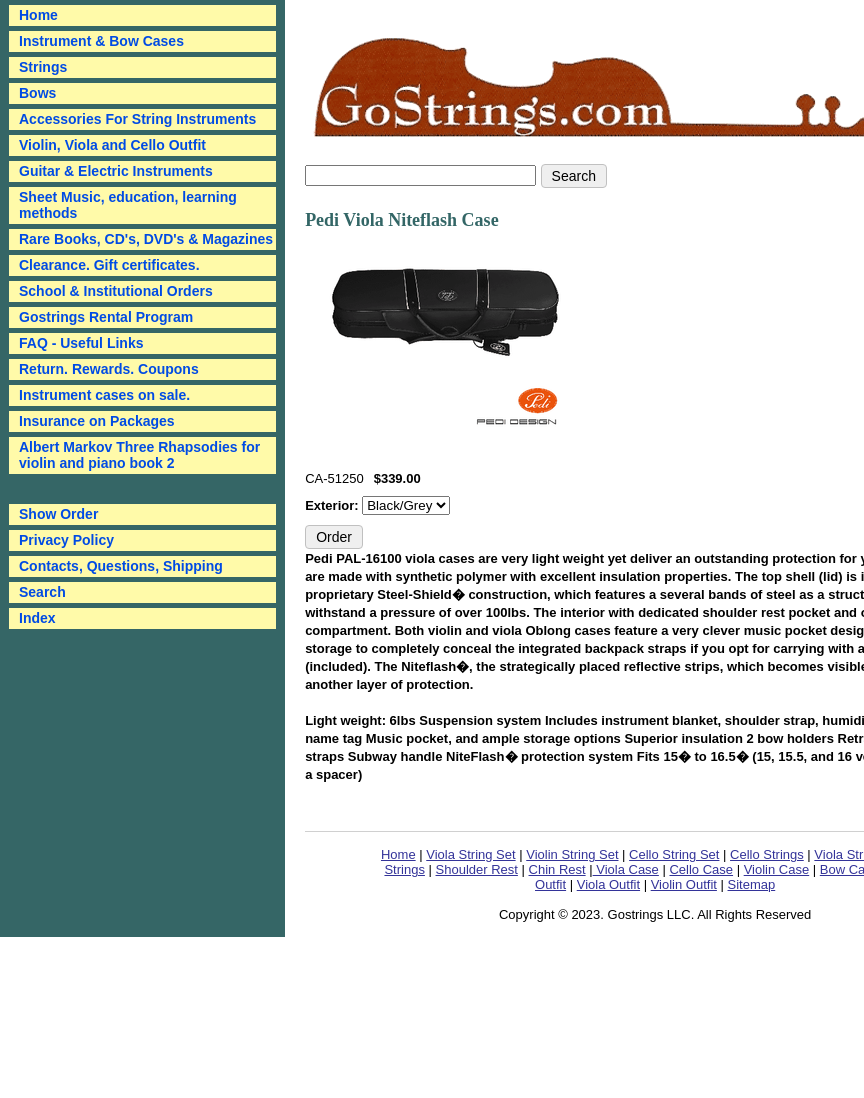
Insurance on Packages (97, 421)
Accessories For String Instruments (137, 119)
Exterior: (333, 505)
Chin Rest (557, 869)
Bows (37, 93)
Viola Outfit (608, 884)
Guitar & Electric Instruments (116, 171)
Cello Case (701, 869)
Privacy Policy (66, 540)
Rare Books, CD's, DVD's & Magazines (146, 239)
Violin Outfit (684, 884)
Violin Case (777, 869)
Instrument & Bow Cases (101, 41)
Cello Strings (767, 854)
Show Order (58, 514)
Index (37, 618)
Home (398, 854)
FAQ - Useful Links (81, 343)
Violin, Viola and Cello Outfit (112, 145)
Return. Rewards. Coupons (109, 369)
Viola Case (626, 869)
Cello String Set (674, 854)
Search (42, 592)
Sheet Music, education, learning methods (128, 205)
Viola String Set (470, 854)
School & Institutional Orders (116, 291)
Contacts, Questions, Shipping (121, 566)
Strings (43, 67)
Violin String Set (572, 854)
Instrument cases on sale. (104, 395)
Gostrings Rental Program (106, 317)
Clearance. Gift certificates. (109, 265)
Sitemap (752, 884)
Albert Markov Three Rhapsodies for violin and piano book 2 (139, 455)
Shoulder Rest (477, 869)
